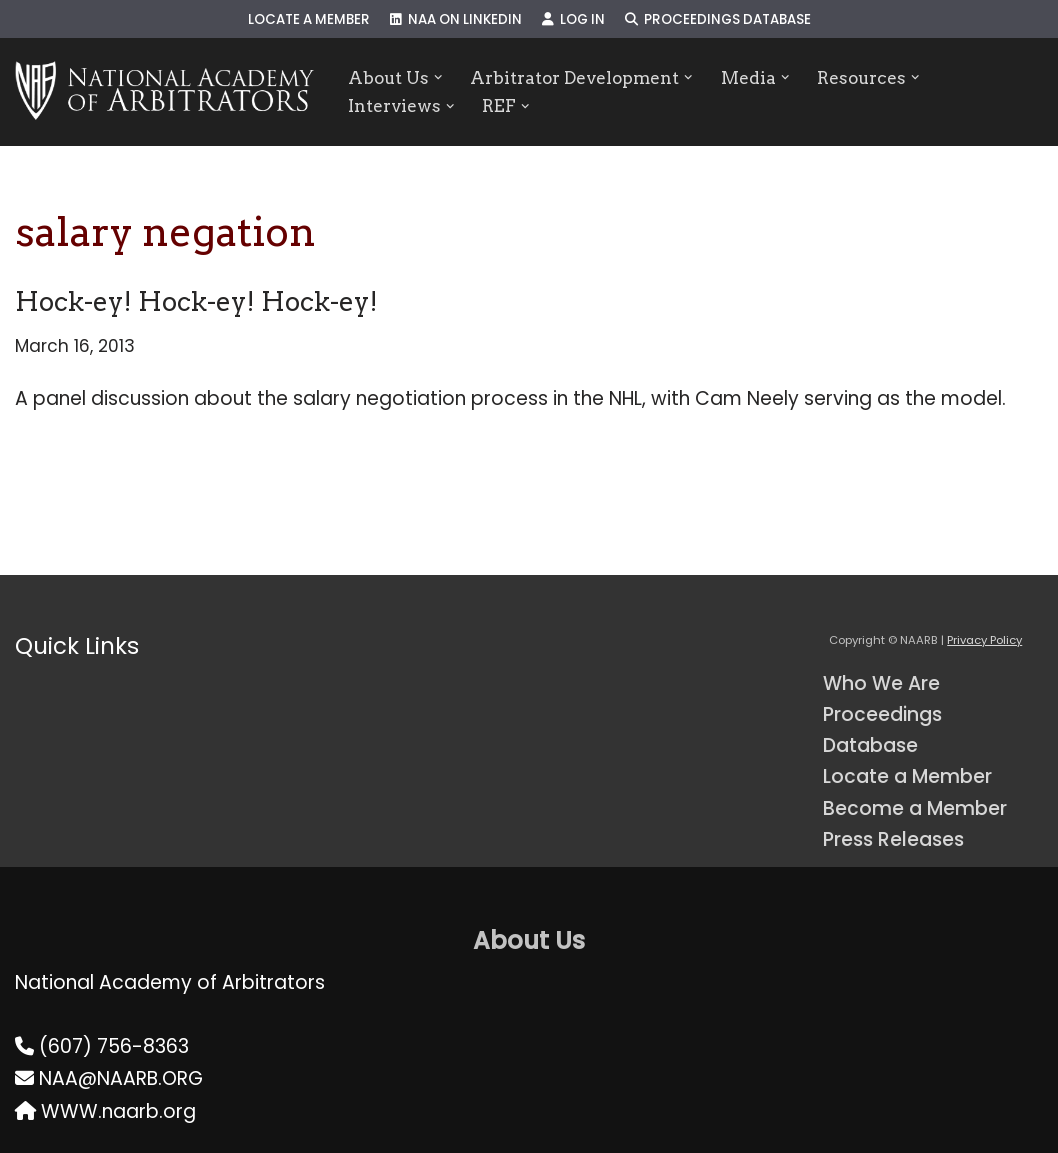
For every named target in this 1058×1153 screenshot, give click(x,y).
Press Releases (893, 839)
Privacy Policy (984, 640)
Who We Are (881, 683)
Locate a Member (309, 19)
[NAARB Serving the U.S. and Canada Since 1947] (164, 92)
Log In (573, 19)
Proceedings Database (718, 19)
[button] (438, 77)
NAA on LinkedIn (456, 19)
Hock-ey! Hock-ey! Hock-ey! (196, 301)
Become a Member (915, 808)
